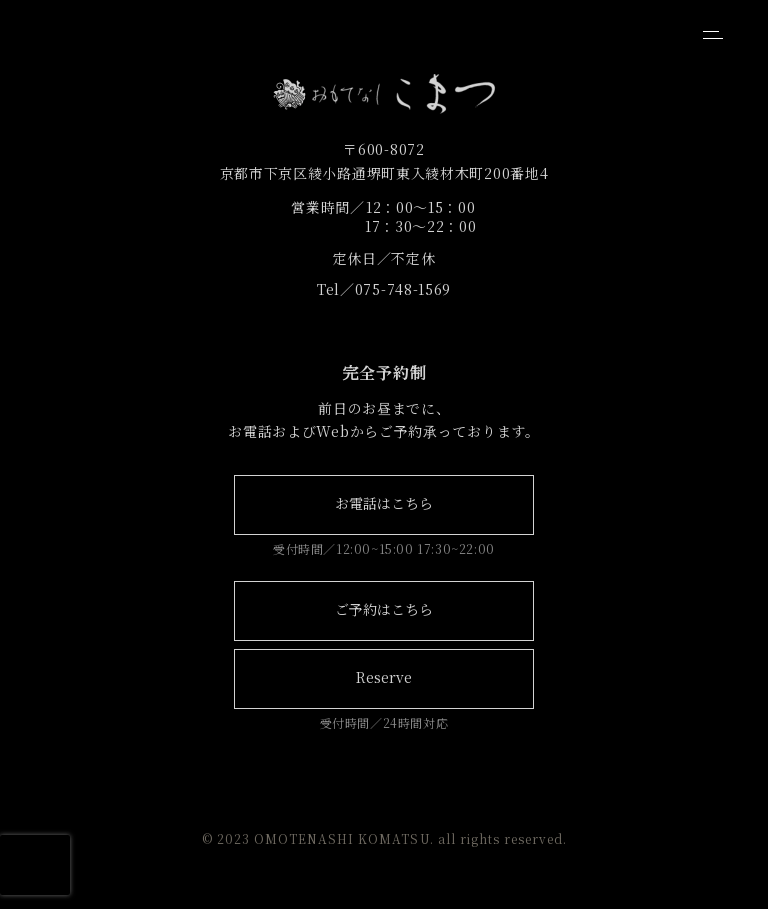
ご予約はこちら (384, 609)
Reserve (384, 677)
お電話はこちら (384, 503)
